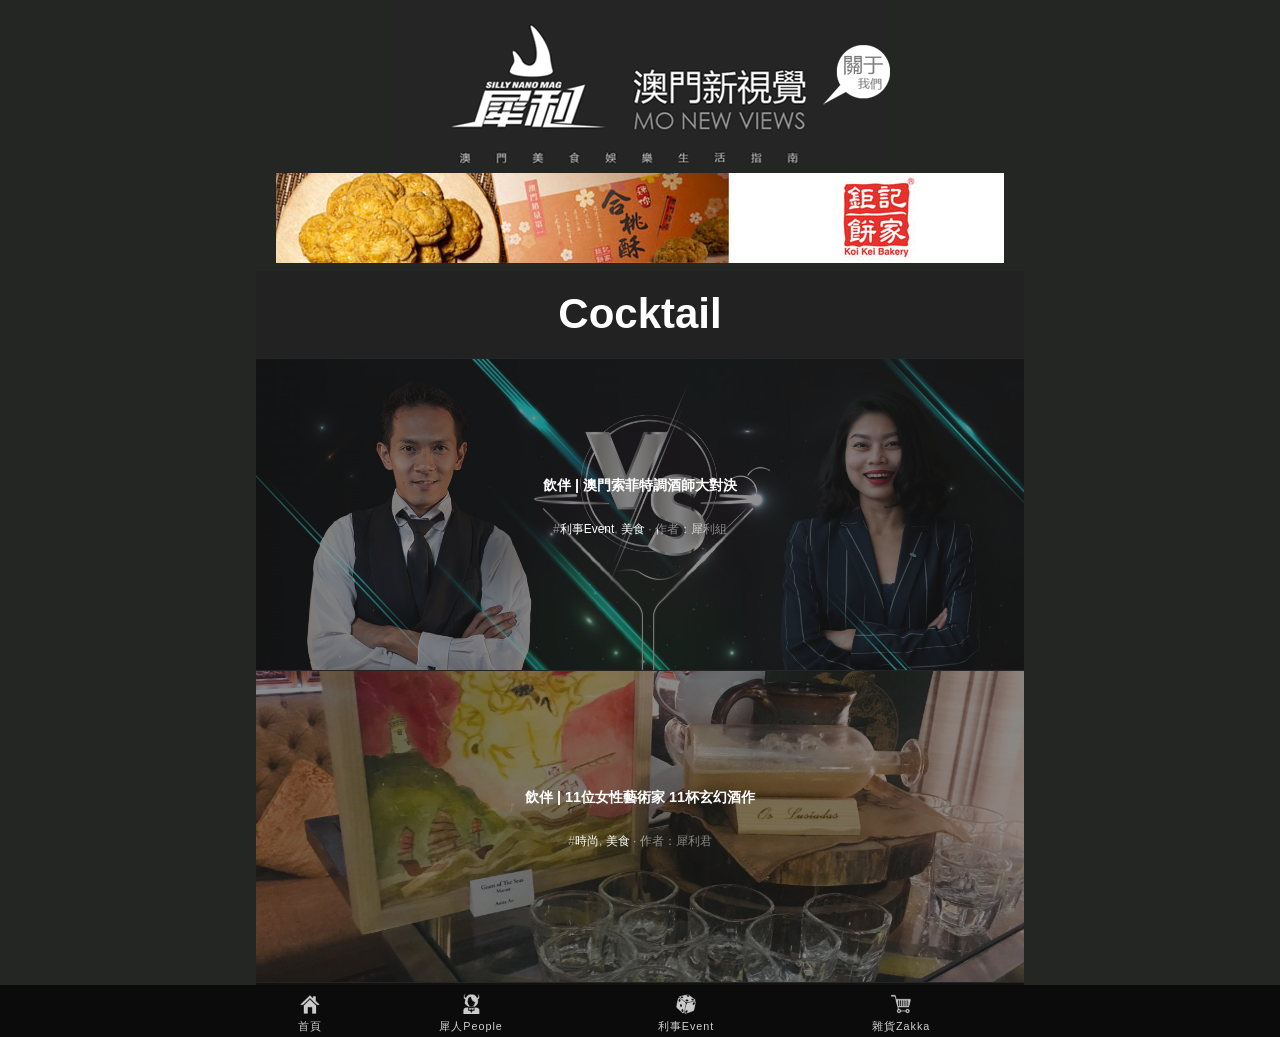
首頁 (310, 1026)
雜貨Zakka (901, 1026)
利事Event (686, 1026)
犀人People (471, 1026)
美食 (633, 529)
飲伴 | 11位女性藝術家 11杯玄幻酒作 (640, 797)
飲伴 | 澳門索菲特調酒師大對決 (640, 485)
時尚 (587, 841)
